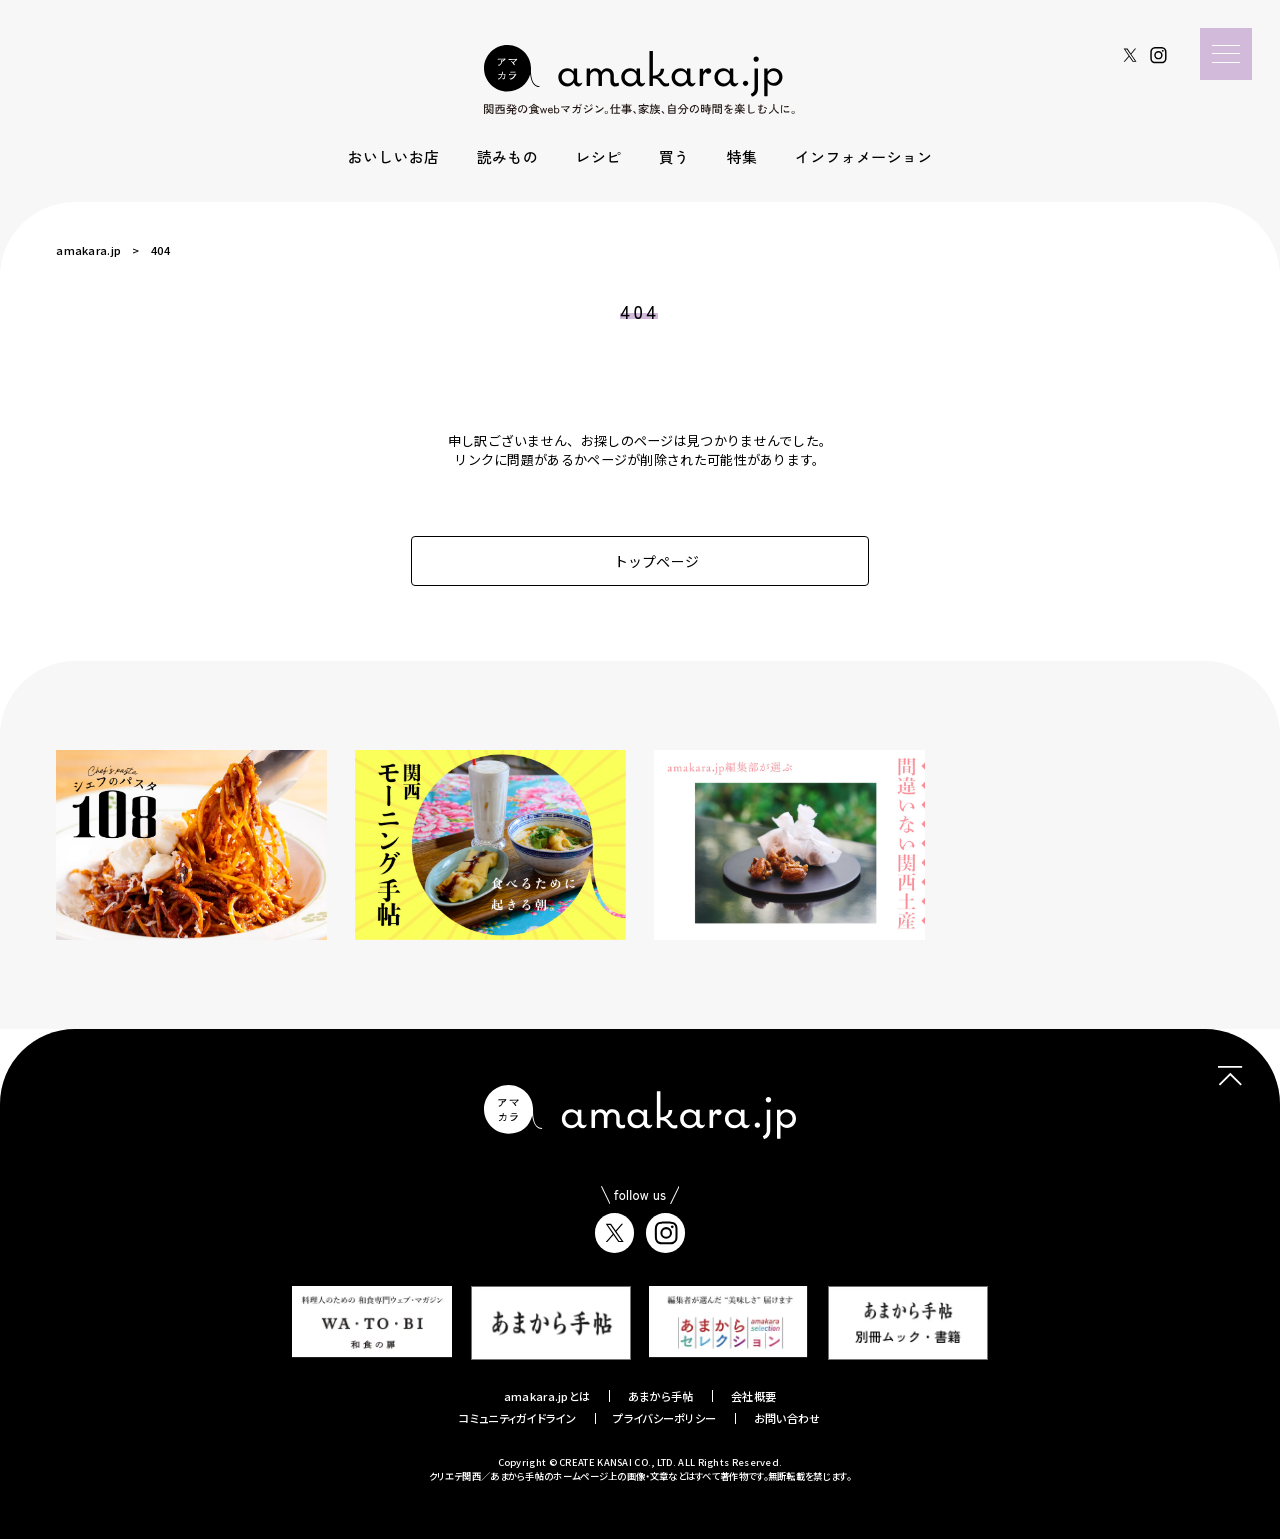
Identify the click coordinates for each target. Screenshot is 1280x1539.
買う (674, 156)
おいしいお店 (394, 156)
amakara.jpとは (547, 1396)
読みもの (507, 156)
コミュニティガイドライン (517, 1418)
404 (160, 250)
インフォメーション (864, 156)
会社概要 (753, 1396)
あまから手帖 (661, 1396)
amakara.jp (88, 250)
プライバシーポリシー (664, 1418)
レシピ (598, 156)
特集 (742, 156)
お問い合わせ (787, 1418)
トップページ (640, 561)
